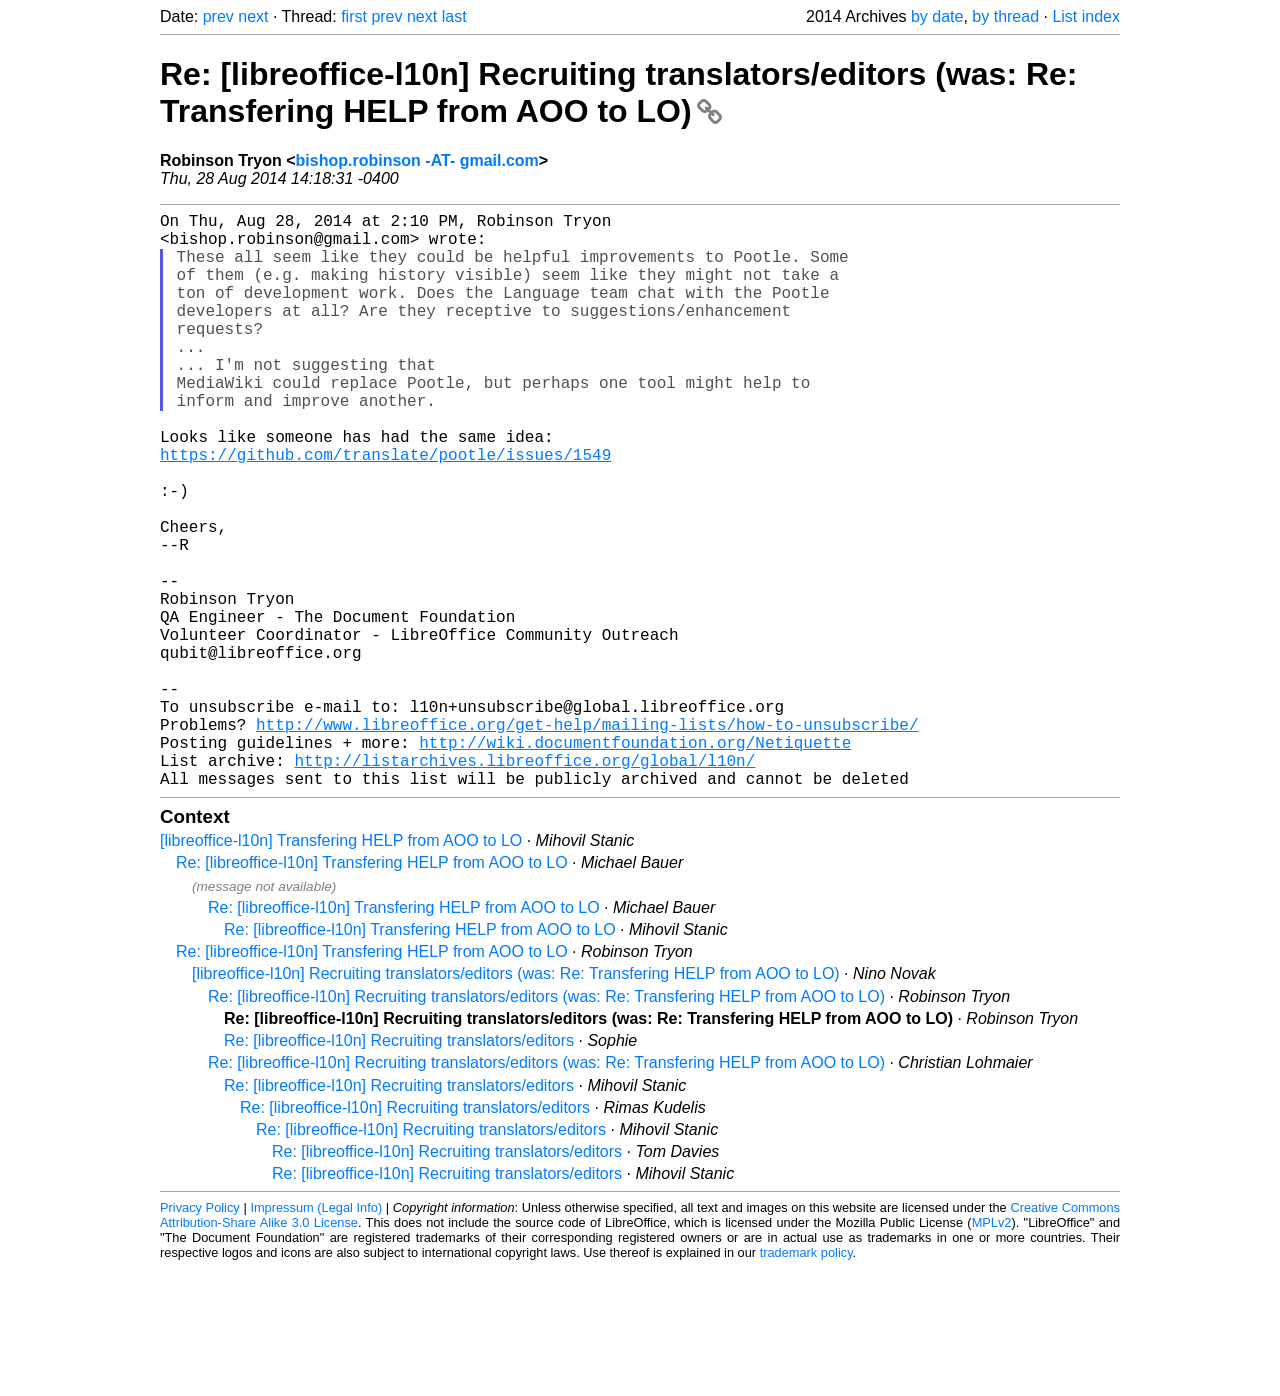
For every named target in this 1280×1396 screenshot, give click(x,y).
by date (937, 16)
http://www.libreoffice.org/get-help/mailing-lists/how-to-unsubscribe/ (587, 840)
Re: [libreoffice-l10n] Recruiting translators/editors (399, 1168)
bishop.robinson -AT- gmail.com (417, 160)
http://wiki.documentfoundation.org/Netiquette (635, 862)
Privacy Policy (200, 1335)
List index (1086, 16)
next (253, 16)
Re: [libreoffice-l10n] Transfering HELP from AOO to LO (372, 990)
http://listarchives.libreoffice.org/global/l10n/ (524, 884)
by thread (1005, 16)
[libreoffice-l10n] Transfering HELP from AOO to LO (341, 968)
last (454, 16)
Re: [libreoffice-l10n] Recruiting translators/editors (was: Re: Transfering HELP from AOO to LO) (619, 92)
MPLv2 (992, 1350)
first (354, 16)
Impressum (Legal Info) (316, 1335)
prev (218, 16)
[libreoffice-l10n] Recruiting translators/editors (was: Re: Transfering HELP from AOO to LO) (516, 1101)
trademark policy (806, 1380)
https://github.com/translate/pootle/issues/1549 (385, 510)
